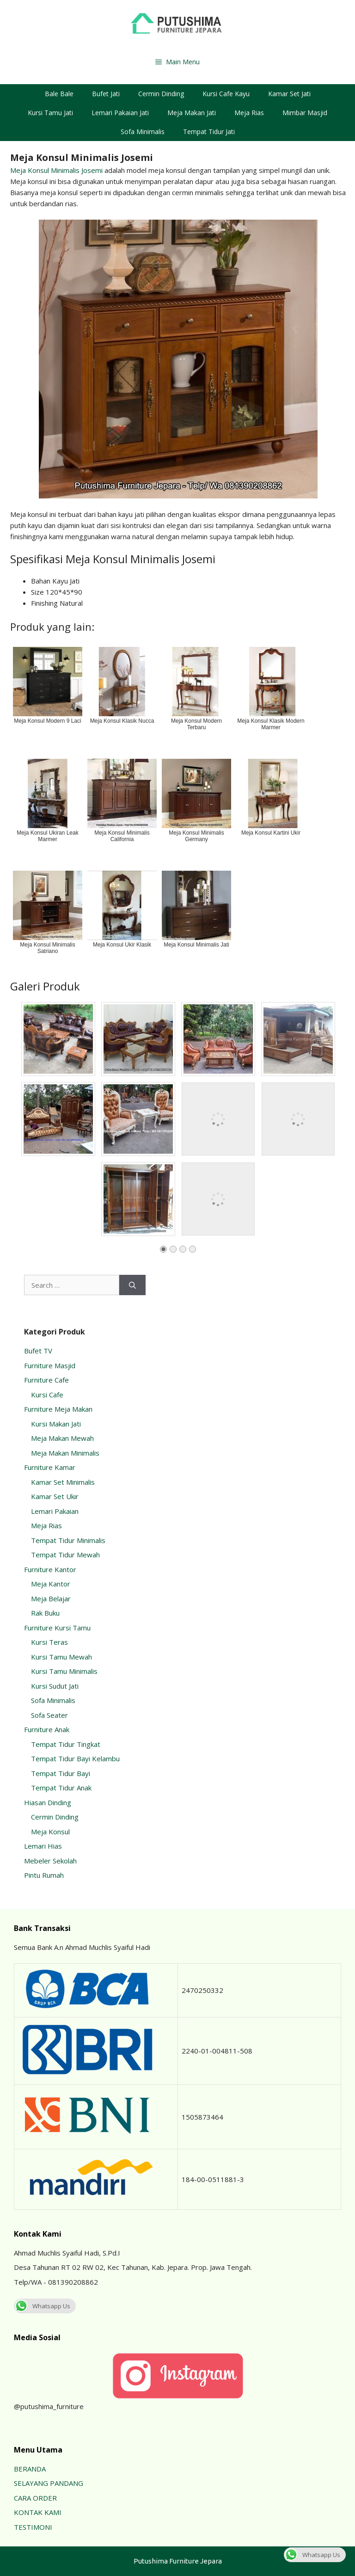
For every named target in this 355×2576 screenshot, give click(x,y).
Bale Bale (59, 93)
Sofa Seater (49, 1715)
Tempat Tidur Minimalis (68, 1540)
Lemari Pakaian (55, 1511)
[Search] (132, 1285)
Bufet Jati (106, 93)
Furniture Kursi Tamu (57, 1627)
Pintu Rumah (44, 1875)
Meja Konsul (50, 1831)
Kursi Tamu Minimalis (64, 1671)
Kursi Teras (49, 1642)
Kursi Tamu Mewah (61, 1656)
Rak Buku (45, 1612)
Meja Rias (249, 112)
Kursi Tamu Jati (50, 112)
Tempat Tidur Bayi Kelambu (75, 1758)
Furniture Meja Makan (58, 1409)
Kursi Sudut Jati (55, 1686)
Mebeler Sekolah (50, 1860)
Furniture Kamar (49, 1467)
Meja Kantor (50, 1583)
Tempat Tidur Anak (61, 1787)
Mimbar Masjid (304, 112)
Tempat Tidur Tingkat (65, 1744)
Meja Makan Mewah (62, 1438)
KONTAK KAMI (37, 2512)
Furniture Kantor (50, 1569)
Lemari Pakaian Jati (120, 112)
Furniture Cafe (46, 1379)
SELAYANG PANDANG (48, 2483)
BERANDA (30, 2468)
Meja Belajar (51, 1598)
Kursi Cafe (47, 1394)
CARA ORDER (35, 2497)
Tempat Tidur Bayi (60, 1773)
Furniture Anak (46, 1729)
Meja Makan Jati (191, 112)
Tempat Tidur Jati (209, 131)
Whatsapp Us (42, 2306)
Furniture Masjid (49, 1365)
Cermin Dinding (161, 93)
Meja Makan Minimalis (65, 1452)
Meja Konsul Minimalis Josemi (56, 170)
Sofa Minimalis (143, 131)
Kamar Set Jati (289, 93)
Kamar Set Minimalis (63, 1482)
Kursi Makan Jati (56, 1423)
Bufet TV (38, 1350)
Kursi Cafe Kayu (226, 93)
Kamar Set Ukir (55, 1496)
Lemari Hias (43, 1846)
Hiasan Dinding (47, 1802)
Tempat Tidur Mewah (65, 1554)
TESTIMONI (33, 2527)
